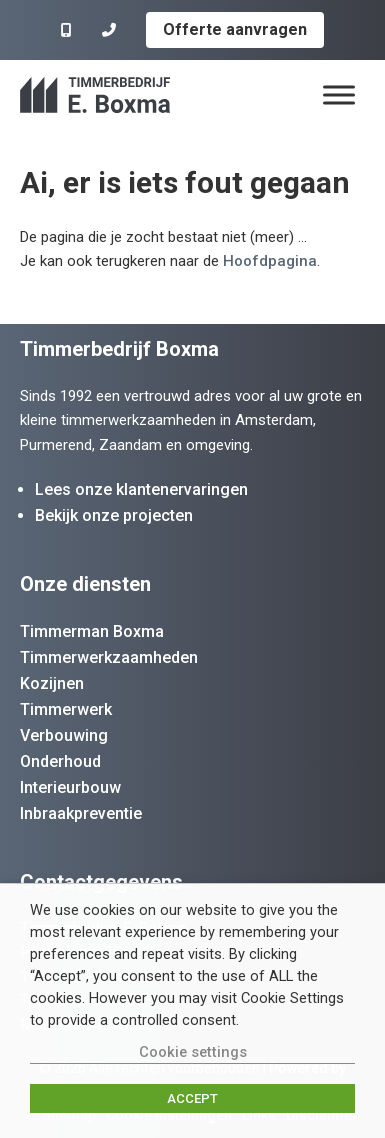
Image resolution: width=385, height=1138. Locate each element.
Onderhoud (60, 761)
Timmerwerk (66, 709)
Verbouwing (64, 735)
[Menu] (339, 94)
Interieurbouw (70, 787)
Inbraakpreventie (81, 813)
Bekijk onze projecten (114, 515)
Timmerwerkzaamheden (109, 657)
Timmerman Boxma (92, 631)
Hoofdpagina (270, 261)
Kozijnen (52, 683)
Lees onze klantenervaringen (141, 489)
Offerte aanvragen (235, 29)
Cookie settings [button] (193, 1052)
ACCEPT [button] (192, 1098)
